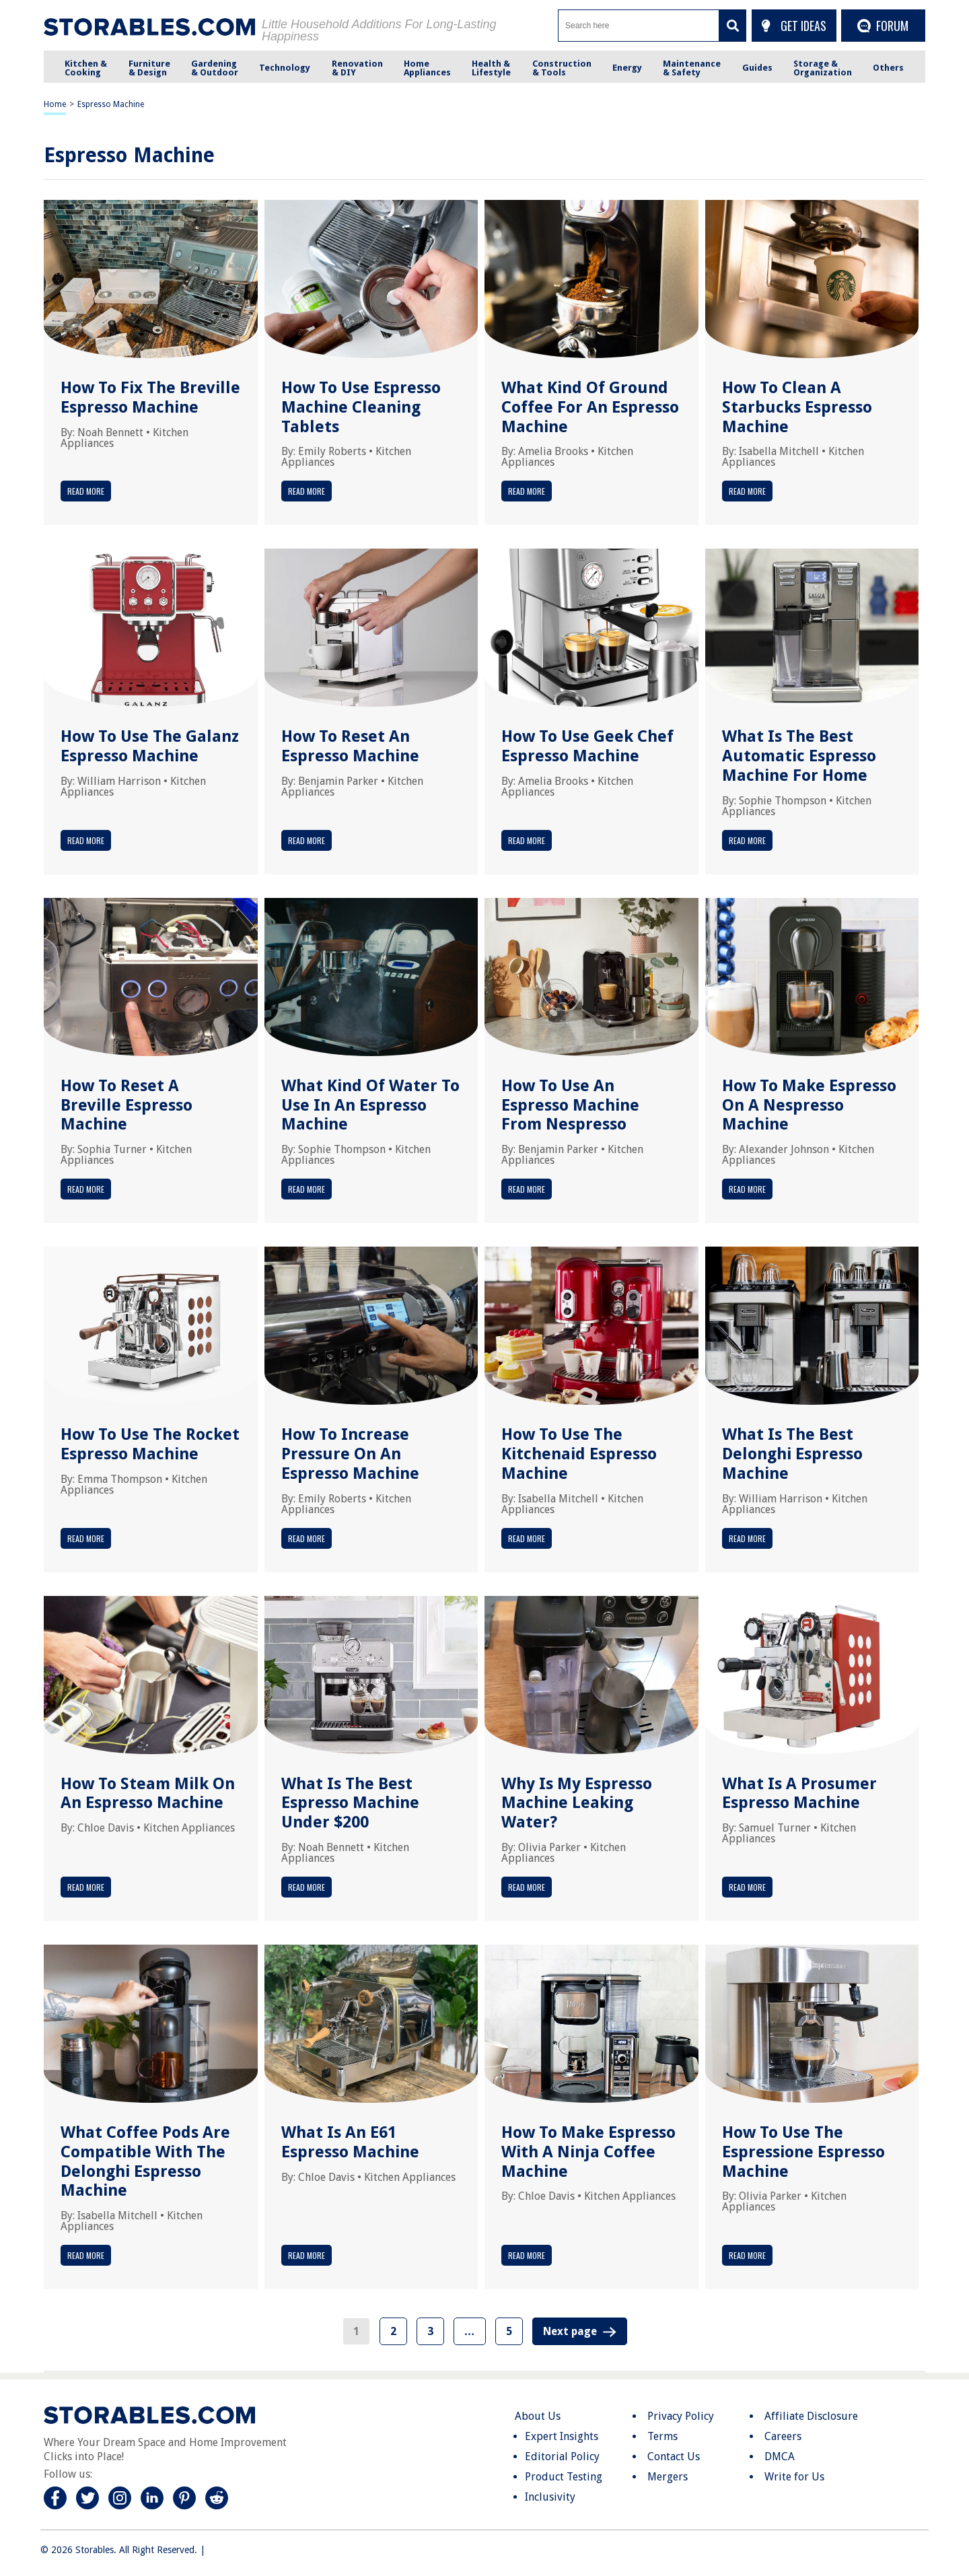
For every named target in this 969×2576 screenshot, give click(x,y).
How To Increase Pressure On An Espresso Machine (350, 1454)
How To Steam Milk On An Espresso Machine (148, 1793)
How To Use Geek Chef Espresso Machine (587, 746)
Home (55, 104)
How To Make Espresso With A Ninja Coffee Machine (588, 2152)
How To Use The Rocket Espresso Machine (150, 1444)
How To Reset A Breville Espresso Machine (126, 1105)
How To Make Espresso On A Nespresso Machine (809, 1105)
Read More (85, 491)
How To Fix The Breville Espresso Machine (150, 397)
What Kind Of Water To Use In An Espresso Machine (370, 1105)
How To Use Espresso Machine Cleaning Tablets (361, 407)
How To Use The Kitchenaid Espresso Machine (579, 1454)
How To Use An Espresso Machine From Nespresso (570, 1105)
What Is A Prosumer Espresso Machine (799, 1793)
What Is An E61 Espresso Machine (350, 2142)
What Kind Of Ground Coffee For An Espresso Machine (590, 407)
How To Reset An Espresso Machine (350, 746)
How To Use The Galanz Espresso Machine (150, 746)
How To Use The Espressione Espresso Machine (803, 2152)
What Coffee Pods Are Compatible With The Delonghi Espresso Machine (145, 2161)
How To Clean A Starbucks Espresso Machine (797, 407)
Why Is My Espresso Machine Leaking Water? (576, 1803)
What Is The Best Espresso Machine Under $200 (350, 1803)
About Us (538, 2416)
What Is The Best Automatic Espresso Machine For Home (799, 756)
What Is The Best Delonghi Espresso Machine (792, 1454)
